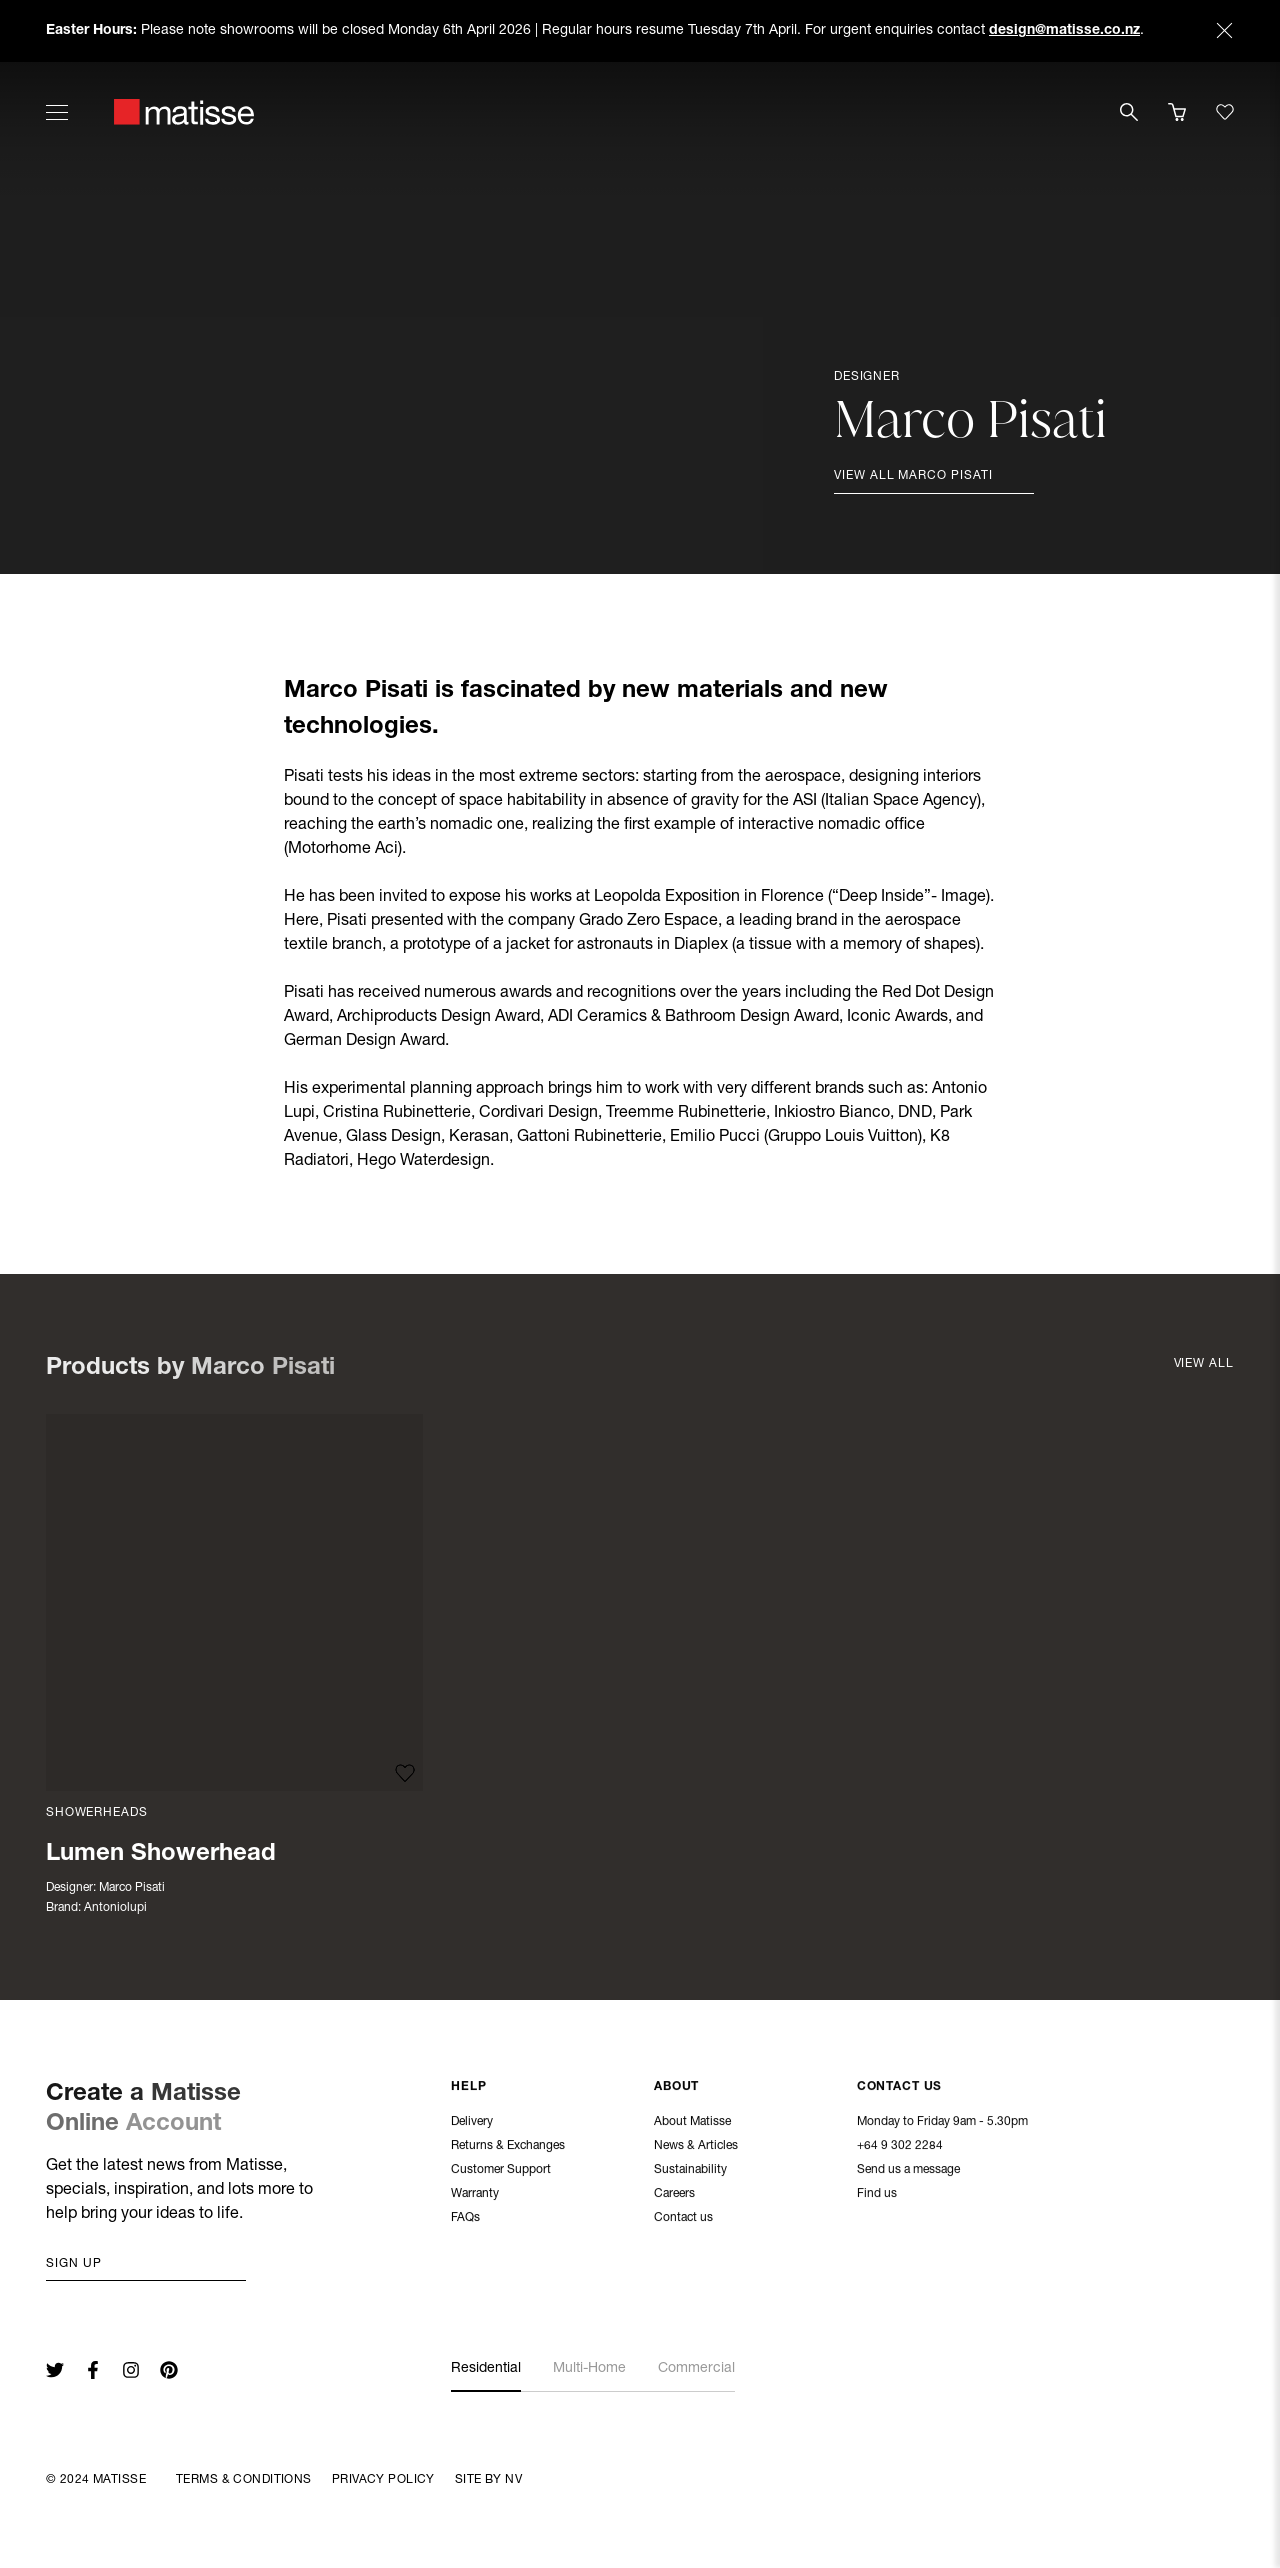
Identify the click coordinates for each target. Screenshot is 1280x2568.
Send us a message (908, 2172)
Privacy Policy (383, 2480)
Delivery (472, 2124)
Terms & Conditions (244, 2480)
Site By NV (488, 2480)
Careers (674, 2196)
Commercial (696, 2369)
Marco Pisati (132, 1888)
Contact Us (900, 2089)
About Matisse (692, 2124)
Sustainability (690, 2172)
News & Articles (696, 2148)
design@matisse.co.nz (1064, 31)
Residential (486, 2369)
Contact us (683, 2220)
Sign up (74, 2264)
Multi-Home (589, 2369)
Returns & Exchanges (508, 2148)
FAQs (465, 2220)
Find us (877, 2196)
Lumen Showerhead (161, 1855)
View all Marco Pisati (913, 476)
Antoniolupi (115, 1908)
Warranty (475, 2196)
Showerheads (96, 1813)
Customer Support (501, 2172)
